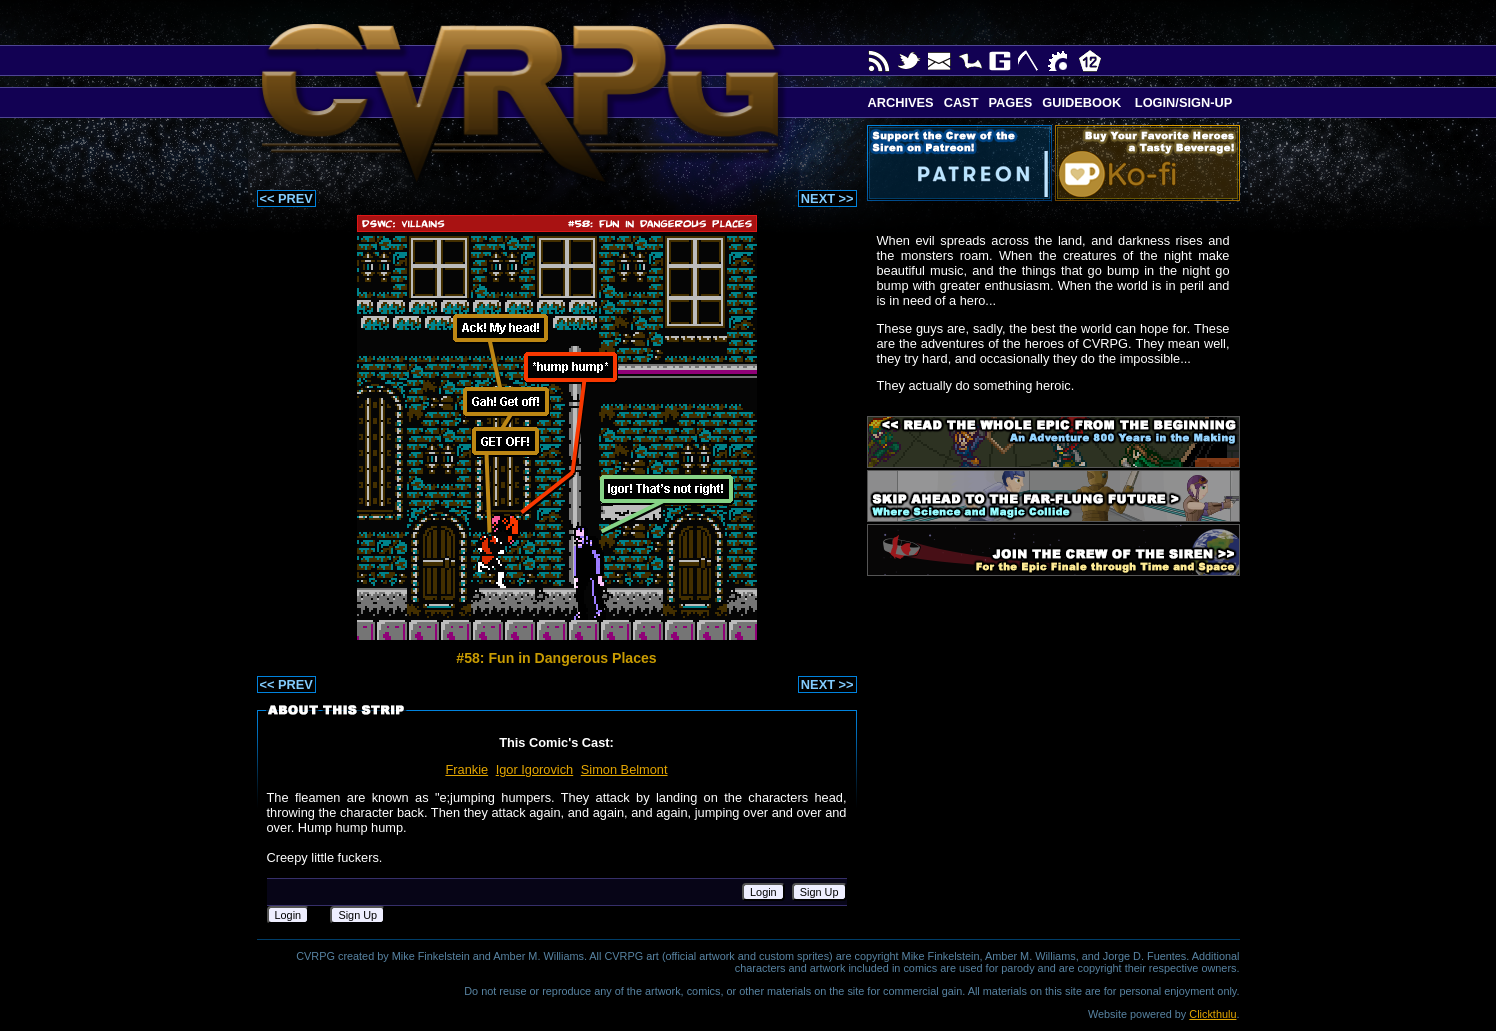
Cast (961, 102)
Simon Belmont (624, 769)
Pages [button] (1010, 102)
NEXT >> (827, 198)
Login (763, 892)
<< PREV (286, 198)
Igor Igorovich (535, 769)
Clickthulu (1212, 1014)
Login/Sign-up (1181, 102)
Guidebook (1081, 102)
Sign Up (819, 892)
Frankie (466, 769)
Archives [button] (901, 102)
